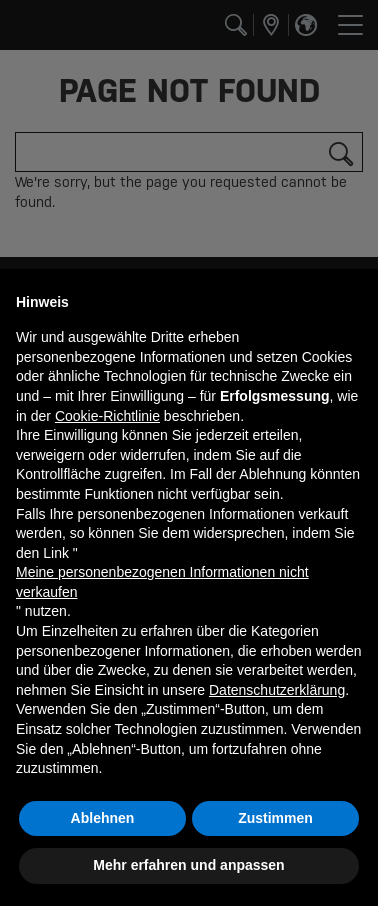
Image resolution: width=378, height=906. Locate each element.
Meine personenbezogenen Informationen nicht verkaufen (162, 582)
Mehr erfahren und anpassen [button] (188, 865)
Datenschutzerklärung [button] (277, 690)
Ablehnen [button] (103, 818)
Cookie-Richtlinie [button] (107, 416)
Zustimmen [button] (275, 818)
